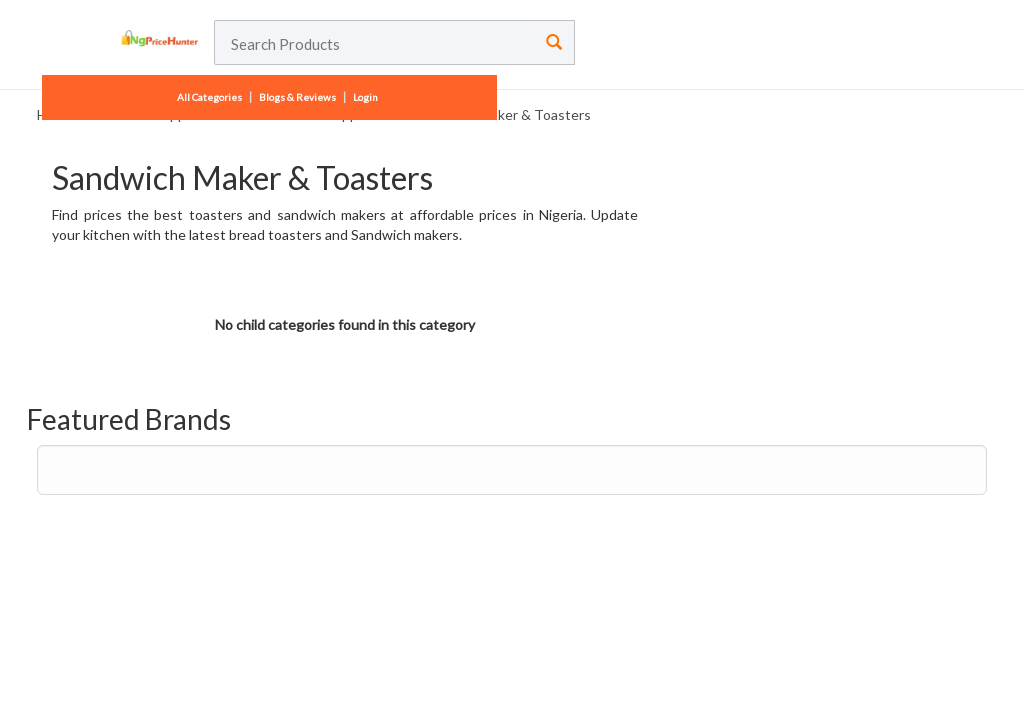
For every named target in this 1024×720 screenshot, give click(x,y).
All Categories (210, 97)
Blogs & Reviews (297, 97)
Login (365, 97)
